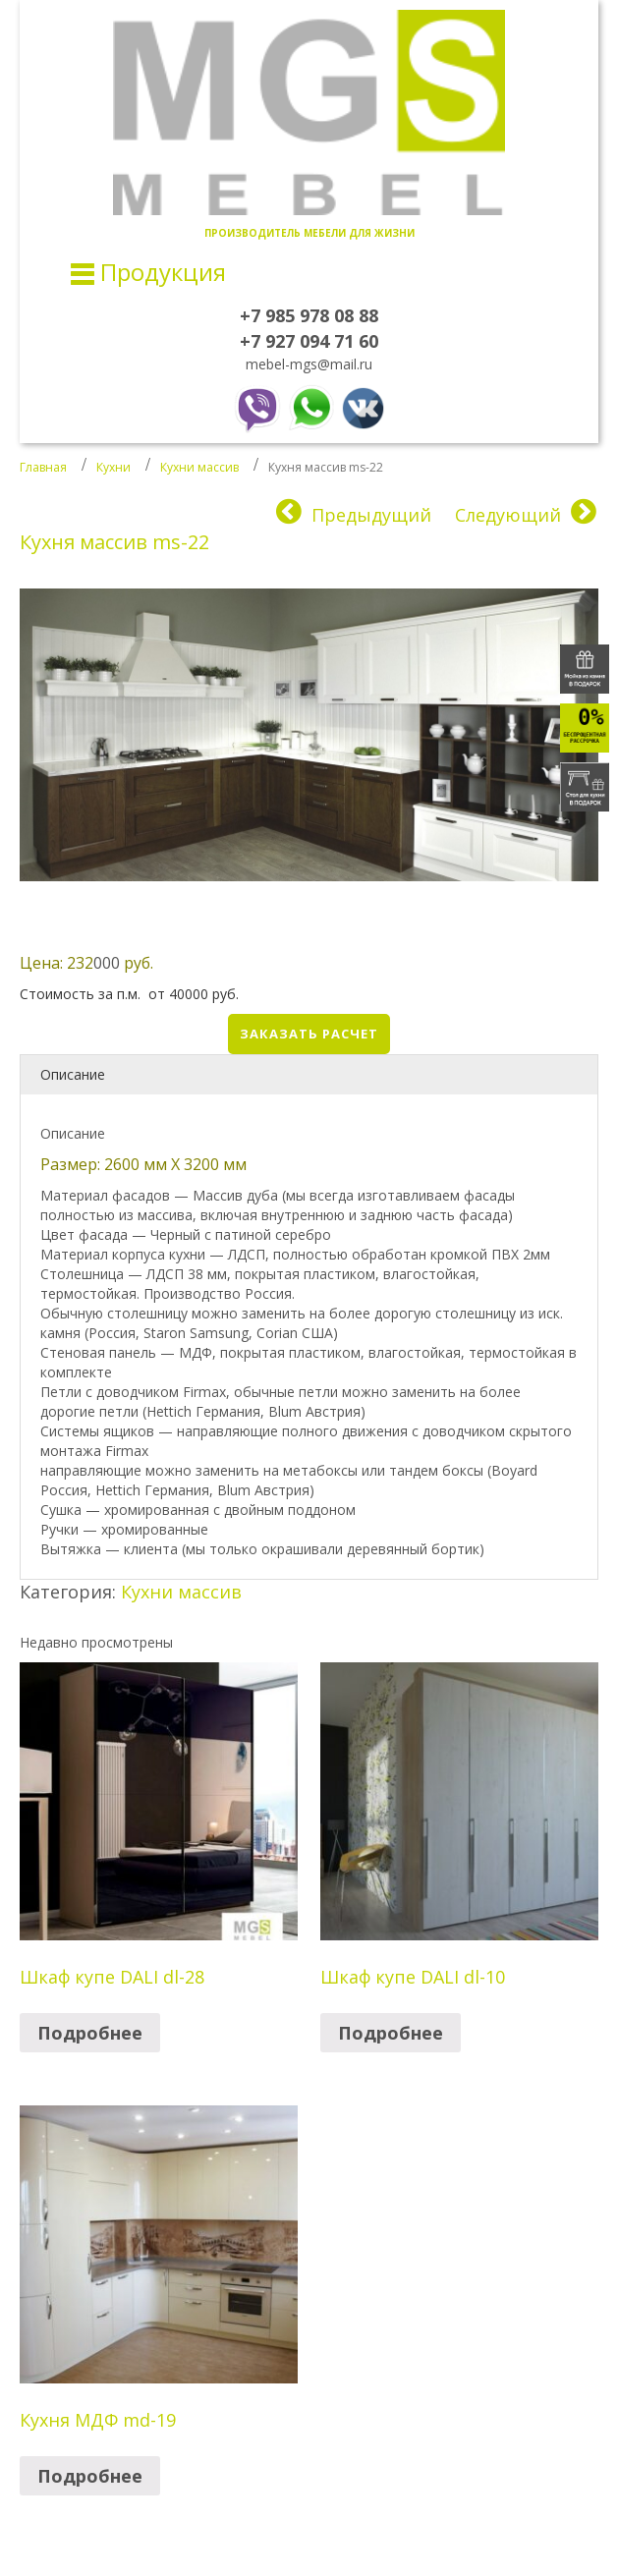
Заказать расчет (309, 1033)
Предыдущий (371, 515)
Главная (43, 467)
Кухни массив (199, 467)
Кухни (113, 467)
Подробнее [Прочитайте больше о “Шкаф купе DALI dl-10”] (390, 2032)
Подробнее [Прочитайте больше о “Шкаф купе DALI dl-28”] (89, 2032)
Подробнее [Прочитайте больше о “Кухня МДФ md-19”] (89, 2476)
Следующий (508, 515)
